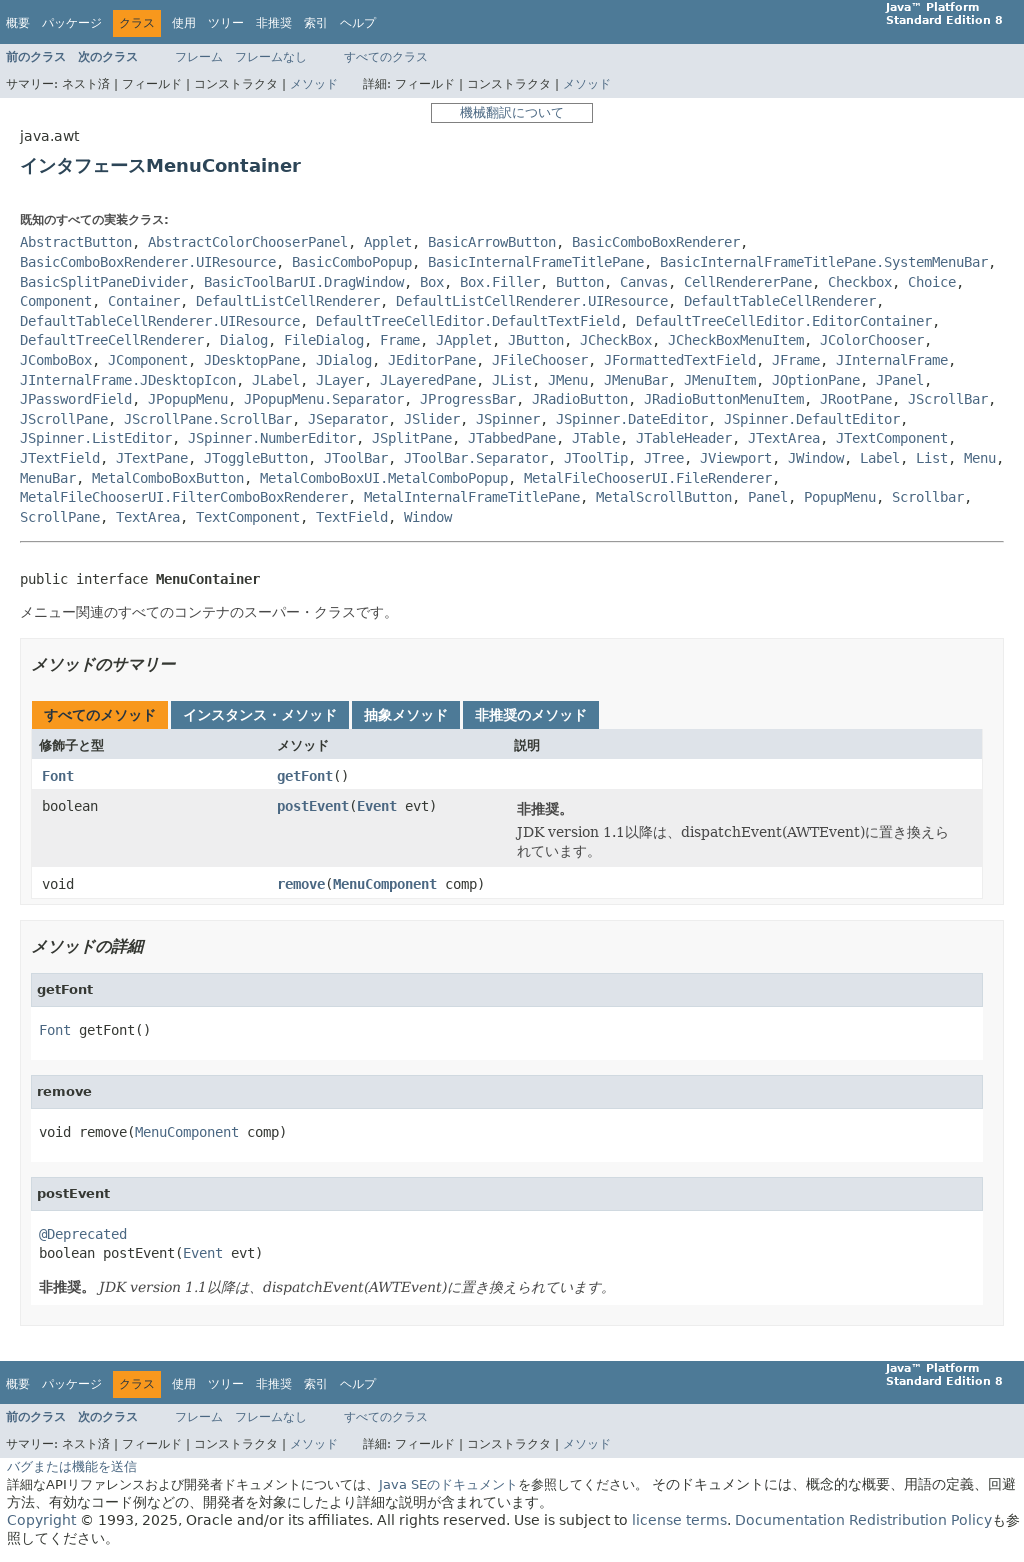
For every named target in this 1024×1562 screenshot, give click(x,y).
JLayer (340, 380)
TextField (352, 517)
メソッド (314, 84)
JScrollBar (948, 399)
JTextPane (152, 458)
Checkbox (860, 282)
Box (432, 282)
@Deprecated (83, 1234)
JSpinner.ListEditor (96, 438)
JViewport (736, 458)
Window (428, 517)
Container (144, 301)
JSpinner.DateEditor (632, 419)
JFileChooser (540, 360)
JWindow (816, 458)
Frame (400, 340)
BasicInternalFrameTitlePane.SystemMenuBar (824, 262)
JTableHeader (684, 438)
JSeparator (348, 419)
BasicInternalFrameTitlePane (536, 262)
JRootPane (856, 399)
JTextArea (784, 438)
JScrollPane (64, 419)
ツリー (226, 23)
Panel (768, 497)
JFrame (796, 360)
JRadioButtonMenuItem (724, 399)
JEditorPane (432, 360)
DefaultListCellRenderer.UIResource (532, 301)
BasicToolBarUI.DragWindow (304, 282)
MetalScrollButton (664, 497)
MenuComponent (385, 884)
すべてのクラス (386, 57)
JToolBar (356, 458)
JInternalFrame (892, 360)
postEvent (313, 806)
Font (58, 776)
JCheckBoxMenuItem (736, 340)
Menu (980, 458)
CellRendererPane (748, 282)
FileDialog (324, 340)
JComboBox (56, 360)
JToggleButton (256, 458)
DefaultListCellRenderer (288, 301)
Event (377, 806)
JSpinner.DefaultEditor (812, 419)
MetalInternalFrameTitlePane (472, 497)
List (932, 458)
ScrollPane (60, 517)
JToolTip (596, 458)
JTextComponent (892, 438)
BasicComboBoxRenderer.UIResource (148, 262)
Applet (388, 242)
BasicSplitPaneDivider (104, 282)
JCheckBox (616, 340)
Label (880, 458)
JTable (596, 438)
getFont (305, 776)
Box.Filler (500, 282)
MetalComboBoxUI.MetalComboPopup (384, 478)
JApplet (464, 340)
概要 (18, 23)
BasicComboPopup (352, 262)
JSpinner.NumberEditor (272, 438)
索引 (316, 23)
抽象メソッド (406, 715)
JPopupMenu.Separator (324, 399)
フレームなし (271, 57)
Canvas (644, 282)
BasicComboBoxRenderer (656, 242)
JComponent (148, 360)
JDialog (344, 360)
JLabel (276, 380)
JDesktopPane (252, 360)
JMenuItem (720, 380)
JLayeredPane (428, 380)
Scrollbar (928, 497)
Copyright (41, 1520)
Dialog (244, 340)
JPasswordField (76, 399)
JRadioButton (580, 399)
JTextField (60, 458)
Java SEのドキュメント (448, 1484)
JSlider (432, 419)
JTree (664, 458)
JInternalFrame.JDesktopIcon (128, 380)
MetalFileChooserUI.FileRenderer (648, 478)
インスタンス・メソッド (260, 715)
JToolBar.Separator (476, 458)
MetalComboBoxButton (168, 478)
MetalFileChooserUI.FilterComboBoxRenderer (184, 497)
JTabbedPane (512, 438)
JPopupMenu (188, 399)
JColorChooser (872, 340)
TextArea (148, 517)
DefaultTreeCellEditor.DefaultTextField (468, 321)
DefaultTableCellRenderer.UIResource (160, 321)
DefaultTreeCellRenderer (112, 340)
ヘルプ (358, 23)
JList (512, 380)
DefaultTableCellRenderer (780, 301)
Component (56, 301)
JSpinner (508, 419)
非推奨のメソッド (531, 715)
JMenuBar (636, 380)
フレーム (199, 57)
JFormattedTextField (680, 360)
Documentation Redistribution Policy (863, 1520)
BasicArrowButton (492, 242)
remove (301, 884)
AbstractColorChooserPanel (248, 242)
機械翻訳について (512, 112)
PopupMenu (840, 497)
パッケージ (72, 23)
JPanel (900, 380)
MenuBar (48, 478)
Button (580, 282)
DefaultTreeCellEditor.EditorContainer (784, 321)
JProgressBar (468, 399)
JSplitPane (412, 438)
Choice (932, 282)
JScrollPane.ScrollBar (208, 419)
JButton (536, 340)
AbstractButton (76, 242)
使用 (184, 23)
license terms (679, 1520)
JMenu (568, 380)
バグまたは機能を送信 (72, 1466)
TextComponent (248, 517)
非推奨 (274, 23)
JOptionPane (816, 380)
